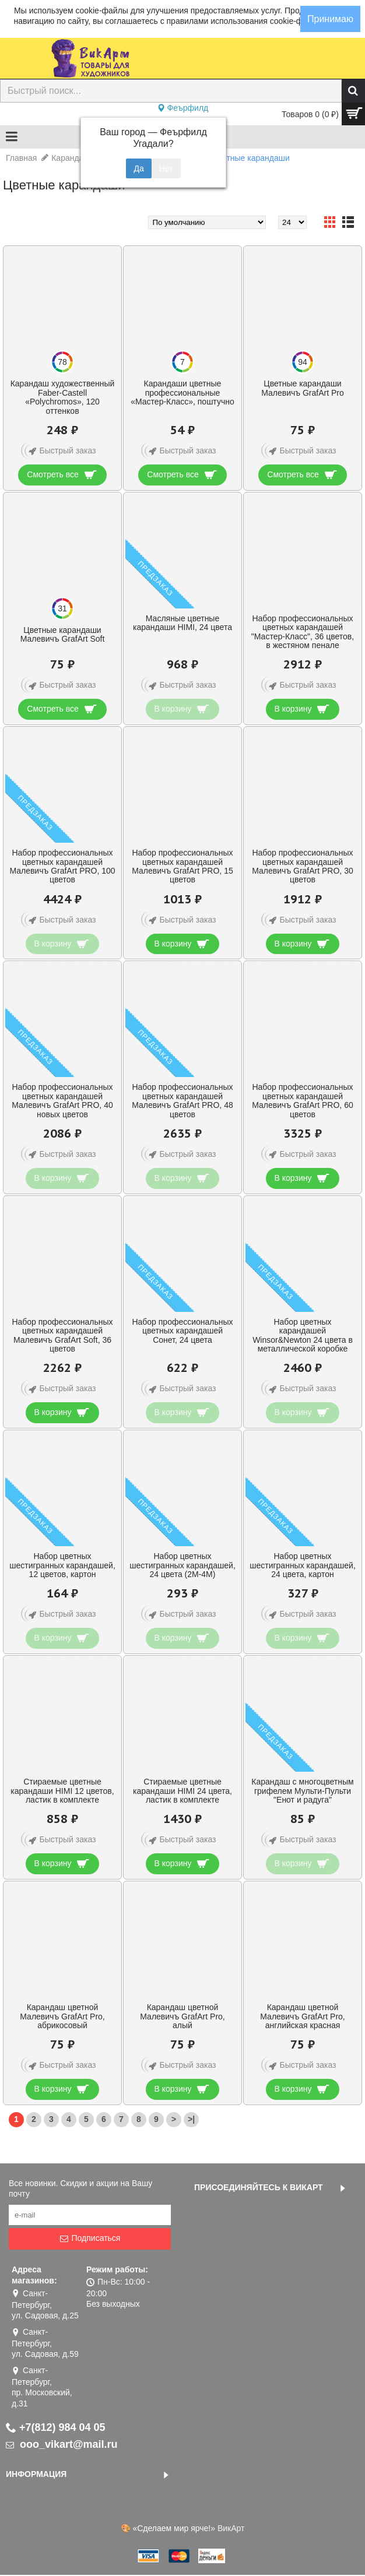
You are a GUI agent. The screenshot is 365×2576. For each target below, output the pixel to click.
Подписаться (90, 2238)
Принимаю (330, 19)
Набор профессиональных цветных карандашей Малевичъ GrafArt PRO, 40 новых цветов (62, 1100)
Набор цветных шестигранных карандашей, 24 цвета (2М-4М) (182, 1565)
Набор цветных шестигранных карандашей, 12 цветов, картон (62, 1565)
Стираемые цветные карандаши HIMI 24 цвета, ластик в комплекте (182, 1790)
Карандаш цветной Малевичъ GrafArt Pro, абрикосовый (62, 2016)
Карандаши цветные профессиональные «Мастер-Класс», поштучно (182, 392)
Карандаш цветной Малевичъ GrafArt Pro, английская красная (302, 2016)
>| (191, 2119)
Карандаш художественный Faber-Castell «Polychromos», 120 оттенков (62, 397)
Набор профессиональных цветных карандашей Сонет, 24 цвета (182, 1331)
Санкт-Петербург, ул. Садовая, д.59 (45, 2343)
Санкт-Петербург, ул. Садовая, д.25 (45, 2304)
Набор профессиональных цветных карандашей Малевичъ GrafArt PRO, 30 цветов (302, 866)
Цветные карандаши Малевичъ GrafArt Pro (302, 388)
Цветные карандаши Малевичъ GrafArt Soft (62, 634)
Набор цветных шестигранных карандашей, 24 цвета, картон (303, 1565)
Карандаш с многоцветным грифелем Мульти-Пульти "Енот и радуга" (302, 1790)
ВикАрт (231, 2528)
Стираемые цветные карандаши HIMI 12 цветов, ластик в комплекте (62, 1790)
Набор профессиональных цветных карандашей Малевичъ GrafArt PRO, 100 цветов (62, 866)
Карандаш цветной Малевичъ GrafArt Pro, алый (182, 2016)
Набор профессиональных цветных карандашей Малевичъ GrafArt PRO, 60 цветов (302, 1100)
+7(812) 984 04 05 (56, 2427)
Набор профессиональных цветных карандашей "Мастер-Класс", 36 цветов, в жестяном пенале (302, 632)
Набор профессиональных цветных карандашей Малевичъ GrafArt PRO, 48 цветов (182, 1100)
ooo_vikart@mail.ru (62, 2444)
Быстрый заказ (60, 451)
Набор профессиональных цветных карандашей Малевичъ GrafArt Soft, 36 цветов (62, 1335)
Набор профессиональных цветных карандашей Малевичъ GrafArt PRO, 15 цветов (182, 866)
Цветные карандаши (250, 158)
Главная (21, 158)
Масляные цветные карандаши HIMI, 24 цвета (182, 623)
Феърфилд (183, 107)
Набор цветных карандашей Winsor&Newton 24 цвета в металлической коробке (302, 1335)
